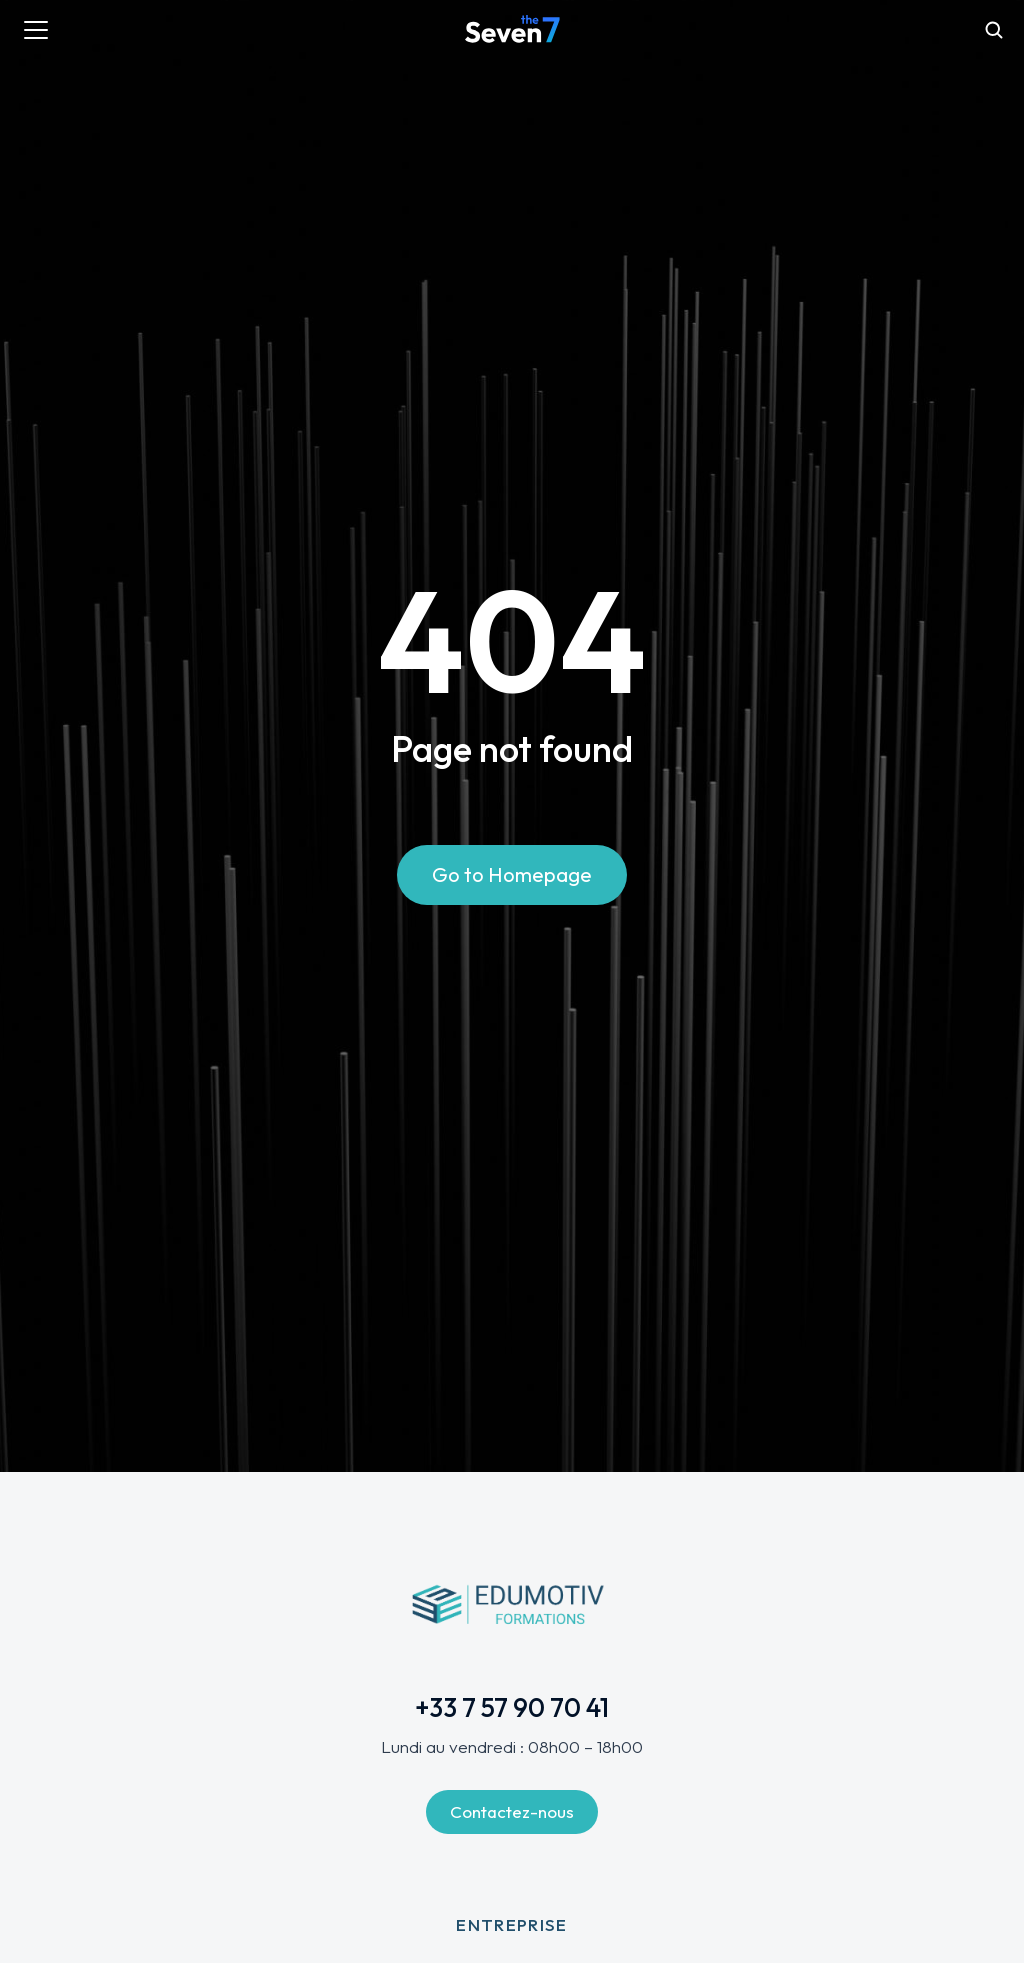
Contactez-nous (512, 1811)
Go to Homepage (512, 874)
